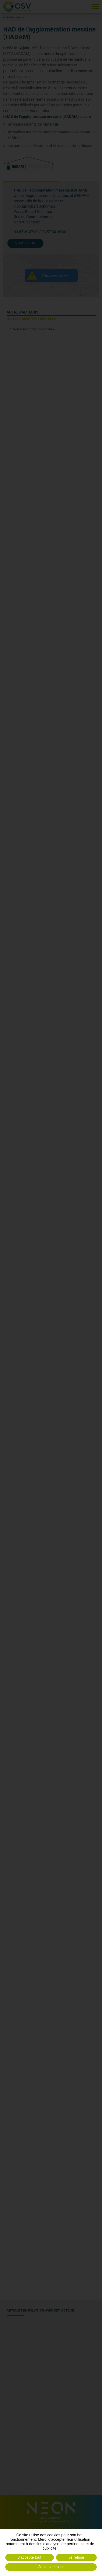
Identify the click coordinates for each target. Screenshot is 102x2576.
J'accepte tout (29, 2557)
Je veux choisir (51, 2567)
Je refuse (76, 2557)
